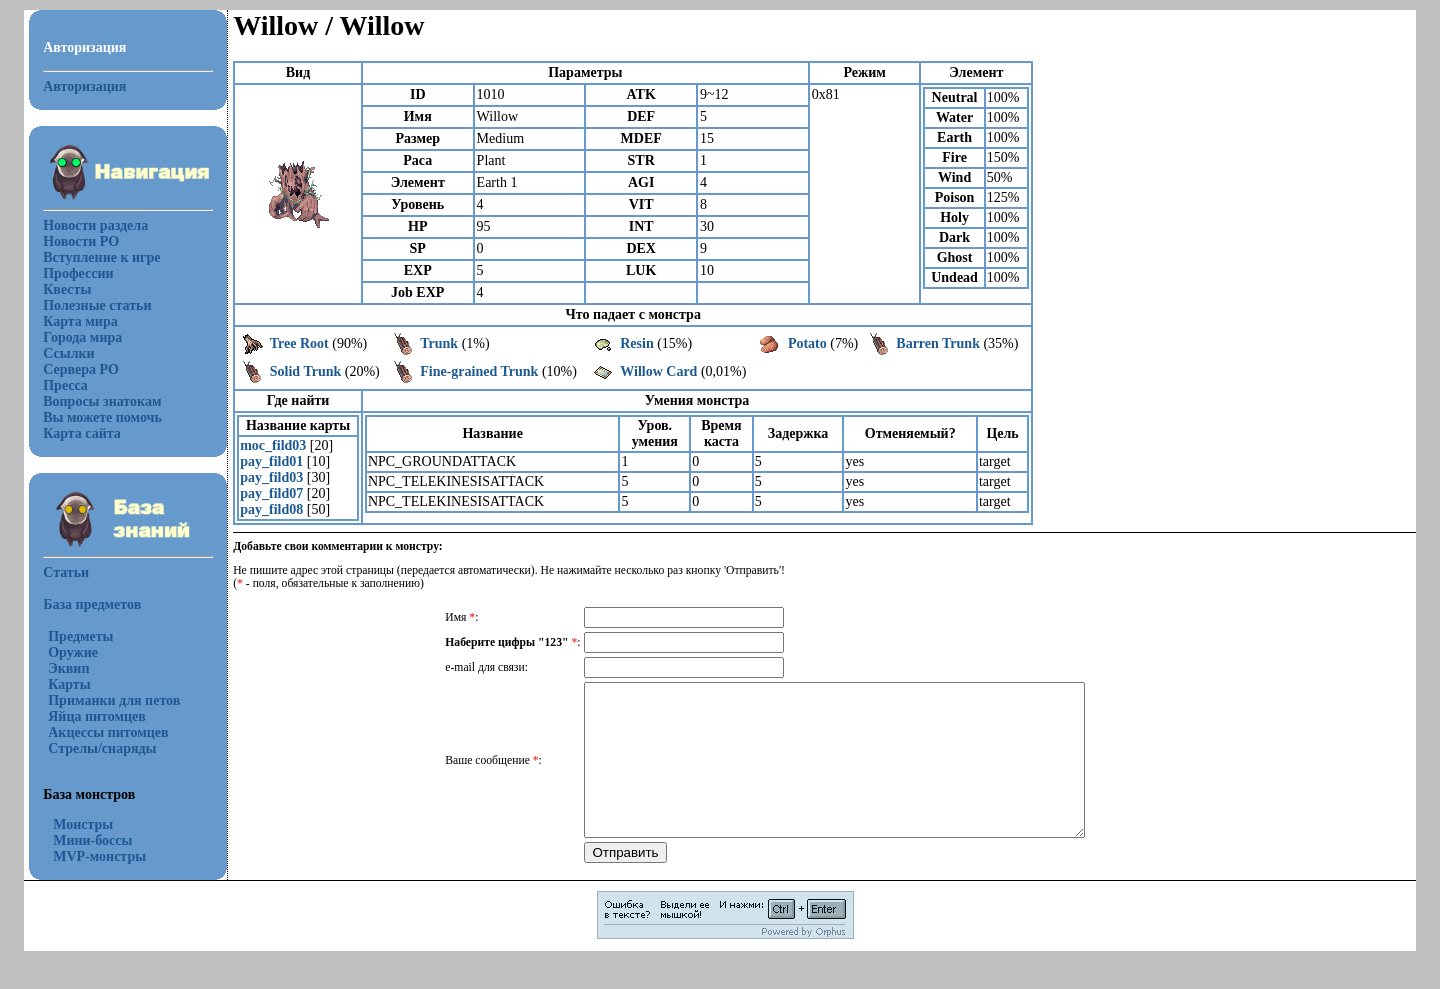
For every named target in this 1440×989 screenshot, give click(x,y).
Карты (69, 684)
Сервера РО (81, 369)
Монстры (83, 824)
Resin (636, 343)
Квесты (67, 289)
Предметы (80, 636)
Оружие (73, 652)
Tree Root (299, 343)
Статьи (66, 572)
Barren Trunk (938, 343)
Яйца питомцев (97, 716)
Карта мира (80, 321)
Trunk (439, 343)
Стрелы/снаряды (102, 748)
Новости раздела (95, 225)
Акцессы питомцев (108, 732)
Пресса (65, 385)
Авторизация (84, 86)
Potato (807, 343)
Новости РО (81, 241)
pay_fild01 (271, 461)
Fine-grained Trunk (479, 371)
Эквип (68, 668)
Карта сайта (82, 433)
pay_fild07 (271, 493)
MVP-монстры (99, 856)
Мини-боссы (92, 840)
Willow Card (658, 371)
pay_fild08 (271, 509)
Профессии (78, 273)
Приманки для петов (114, 700)
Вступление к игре (101, 257)
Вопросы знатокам (102, 401)
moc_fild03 (273, 445)
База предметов (92, 604)
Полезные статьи (97, 305)
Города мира (82, 337)
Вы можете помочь (102, 417)
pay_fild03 (271, 477)
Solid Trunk (305, 371)
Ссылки (68, 353)
